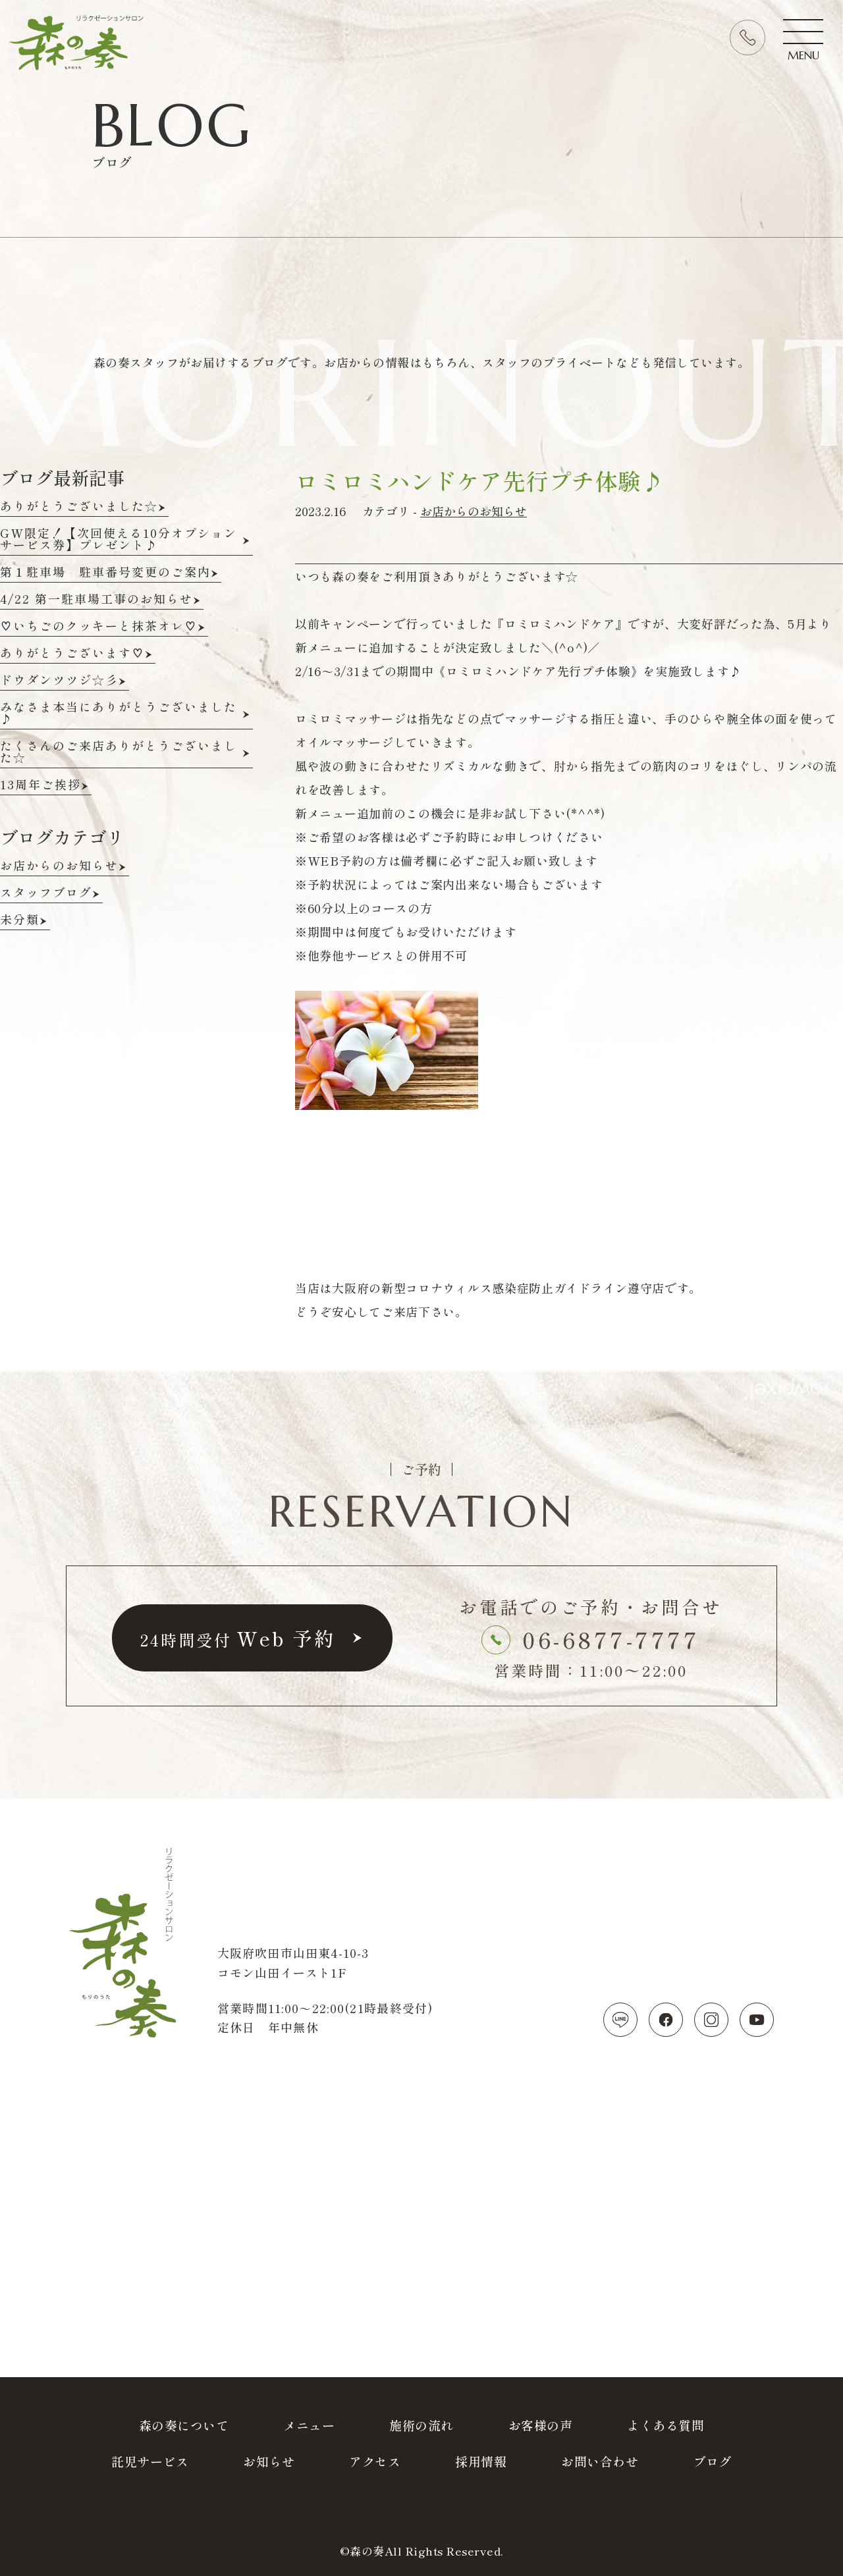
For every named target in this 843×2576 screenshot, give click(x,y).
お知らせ (268, 2461)
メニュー (309, 2425)
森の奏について (184, 2425)
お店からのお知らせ (473, 510)
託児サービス (149, 2461)
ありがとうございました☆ (79, 507)
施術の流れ (421, 2425)
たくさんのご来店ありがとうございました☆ (118, 752)
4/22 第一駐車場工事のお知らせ (96, 599)
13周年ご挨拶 (40, 785)
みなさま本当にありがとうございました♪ (118, 713)
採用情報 (480, 2461)
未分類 (20, 920)
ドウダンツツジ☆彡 (59, 680)
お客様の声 (540, 2425)
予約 (238, 1637)
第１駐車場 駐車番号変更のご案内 (105, 572)
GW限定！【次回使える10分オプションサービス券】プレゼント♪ (118, 540)
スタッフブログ (46, 893)
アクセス (374, 2461)
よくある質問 (665, 2425)
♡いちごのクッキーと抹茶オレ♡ (99, 626)
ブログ (712, 2461)
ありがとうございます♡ (72, 653)
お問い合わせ (599, 2461)
